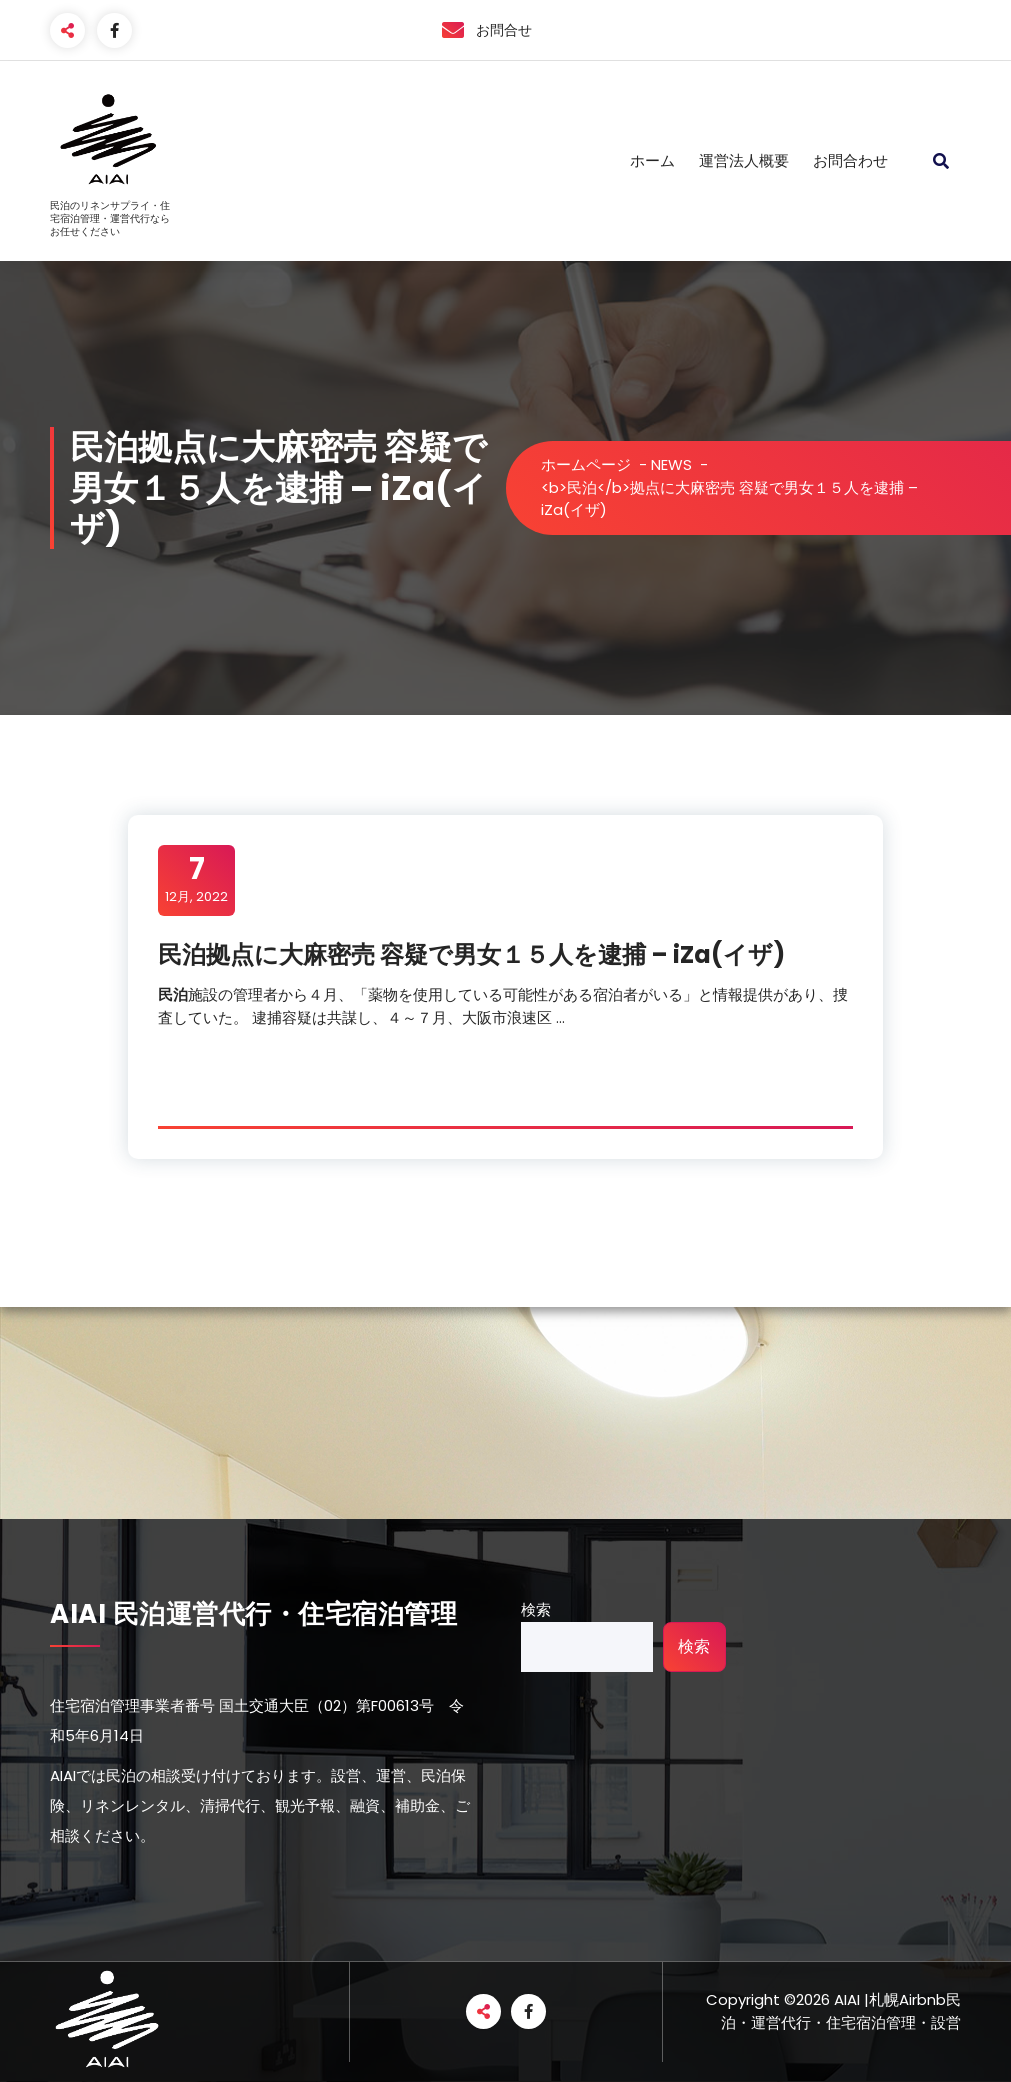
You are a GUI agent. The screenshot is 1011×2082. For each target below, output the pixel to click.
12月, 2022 (196, 879)
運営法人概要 (744, 160)
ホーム (652, 160)
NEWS (671, 464)
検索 (536, 1609)
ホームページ (586, 464)
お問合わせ (850, 160)
